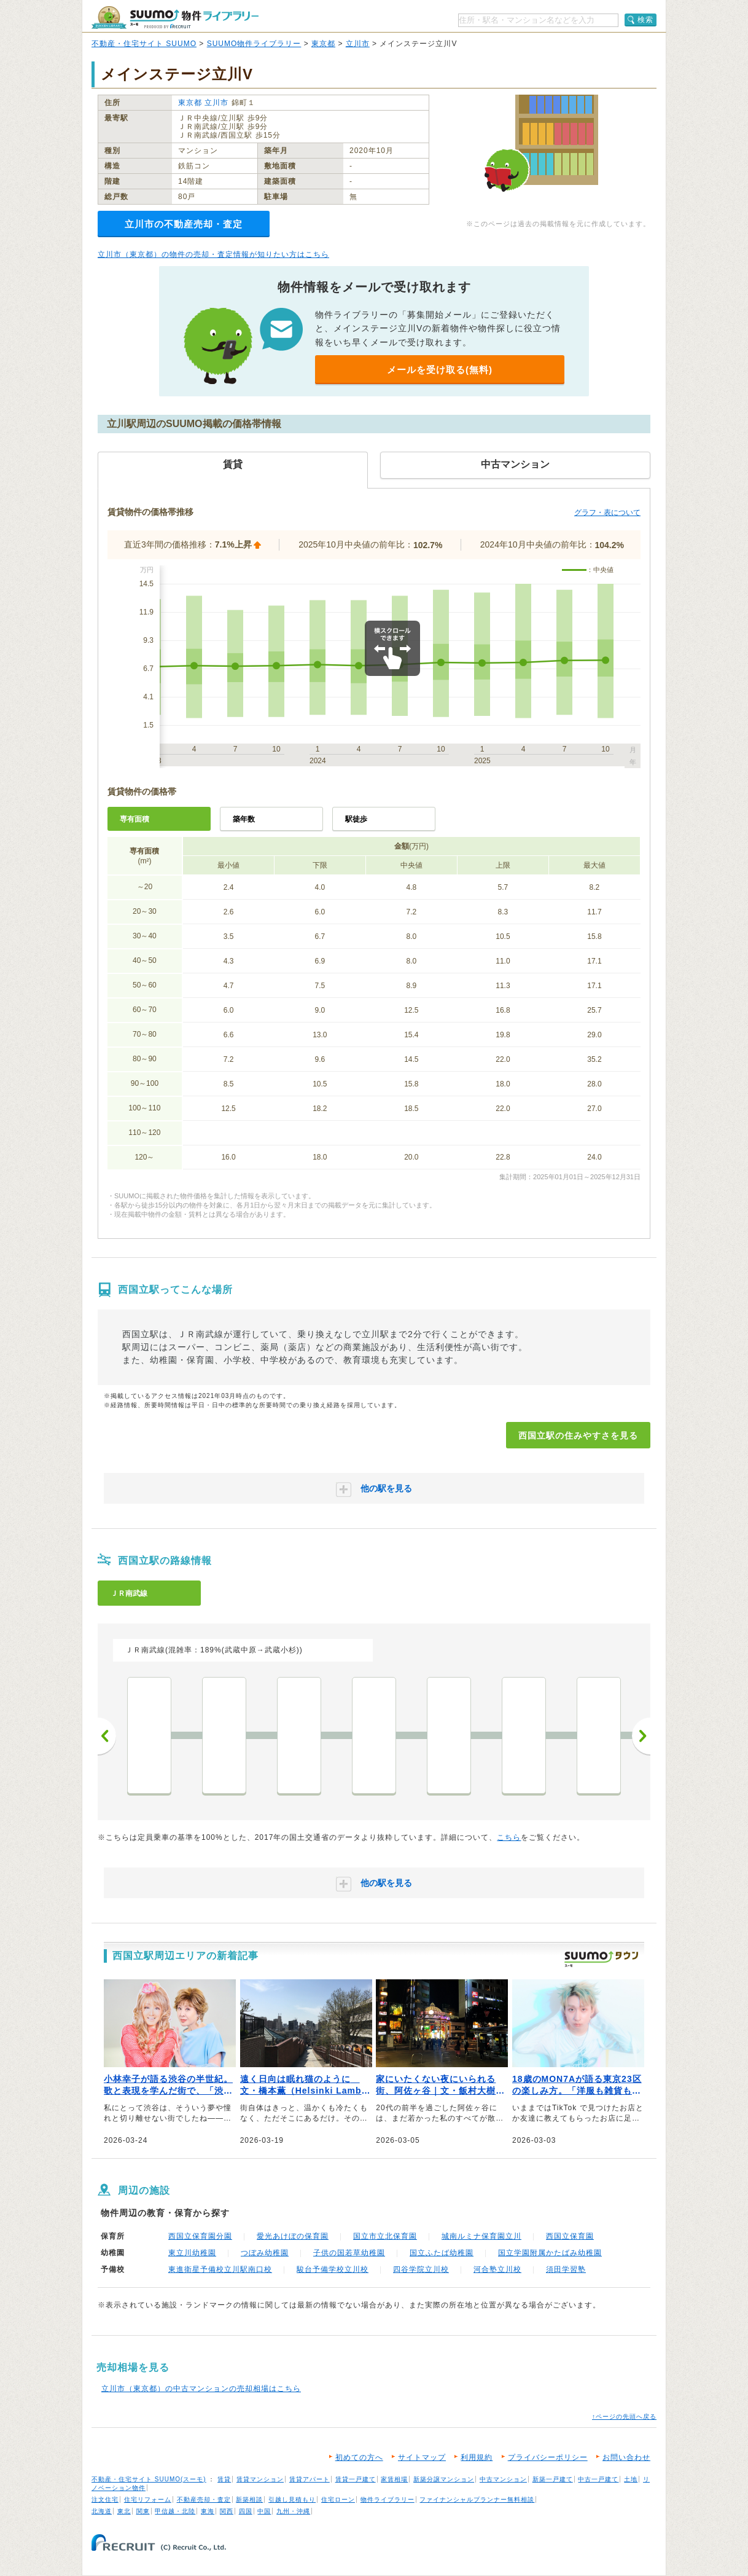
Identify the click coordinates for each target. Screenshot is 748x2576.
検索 (645, 19)
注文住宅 (105, 2499)
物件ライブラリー (387, 2499)
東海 (207, 2511)
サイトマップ (422, 2457)
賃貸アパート (309, 2479)
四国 (245, 2511)
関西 (226, 2511)
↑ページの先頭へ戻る (624, 2416)
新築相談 (249, 2499)
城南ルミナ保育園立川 (481, 2236)
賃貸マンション (260, 2479)
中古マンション (503, 2479)
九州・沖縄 (293, 2511)
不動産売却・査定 (204, 2499)
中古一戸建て (598, 2479)
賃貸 (224, 2479)
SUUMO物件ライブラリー (254, 43)
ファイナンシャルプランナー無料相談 (476, 2499)
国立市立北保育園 (385, 2236)
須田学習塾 (566, 2269)
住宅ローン (338, 2499)
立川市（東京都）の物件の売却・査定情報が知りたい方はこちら (213, 254)
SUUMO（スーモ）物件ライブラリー (175, 17)
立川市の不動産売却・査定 (184, 224)
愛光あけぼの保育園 (293, 2236)
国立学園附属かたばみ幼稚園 (550, 2252)
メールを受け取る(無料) (440, 369)
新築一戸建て (552, 2479)
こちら (509, 1837)
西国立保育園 (570, 2236)
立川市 (358, 43)
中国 (264, 2511)
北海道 (102, 2511)
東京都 (323, 43)
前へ (107, 1736)
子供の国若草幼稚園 (349, 2252)
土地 (630, 2479)
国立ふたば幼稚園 (441, 2252)
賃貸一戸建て (355, 2479)
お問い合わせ (626, 2457)
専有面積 (134, 819)
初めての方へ (359, 2457)
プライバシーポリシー (548, 2457)
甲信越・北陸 (175, 2511)
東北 (124, 2511)
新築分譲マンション (443, 2479)
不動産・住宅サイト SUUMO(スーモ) (149, 2479)
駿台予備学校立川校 (332, 2269)
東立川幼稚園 (192, 2252)
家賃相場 (394, 2479)
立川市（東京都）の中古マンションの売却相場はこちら (201, 2388)
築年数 (244, 819)
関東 (143, 2511)
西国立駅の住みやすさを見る (578, 1435)
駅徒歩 (356, 819)
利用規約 (477, 2457)
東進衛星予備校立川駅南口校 (220, 2269)
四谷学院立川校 (421, 2269)
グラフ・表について (607, 512)
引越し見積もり (292, 2499)
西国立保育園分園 (200, 2236)
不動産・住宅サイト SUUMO (144, 43)
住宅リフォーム (147, 2499)
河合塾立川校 (497, 2269)
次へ (641, 1736)
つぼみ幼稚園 (265, 2252)
